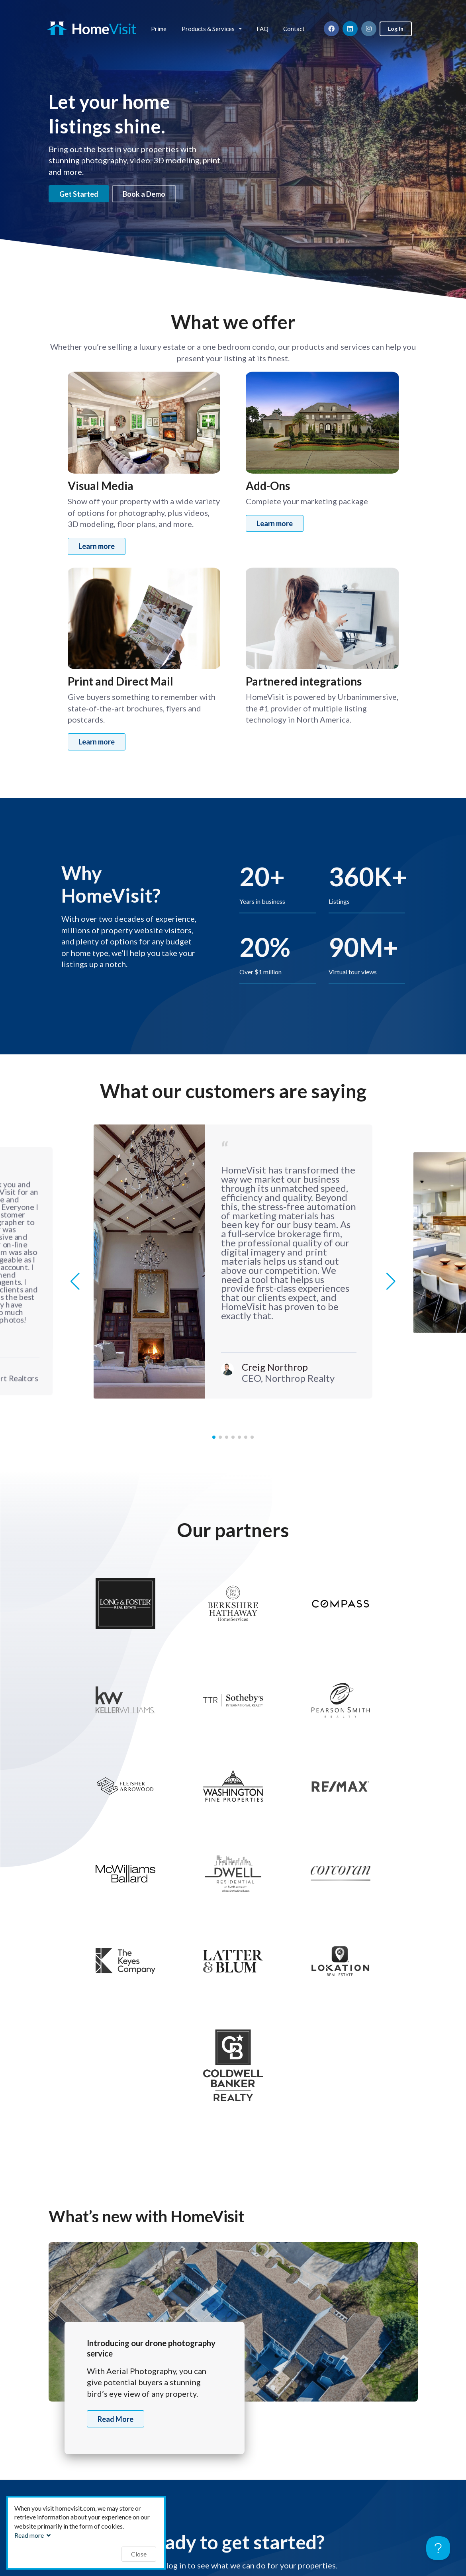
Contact (294, 28)
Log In (395, 28)
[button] (391, 1281)
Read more (33, 2535)
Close (139, 2554)
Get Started (78, 194)
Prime (158, 28)
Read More (115, 2419)
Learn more (96, 546)
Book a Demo (144, 194)
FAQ (262, 28)
